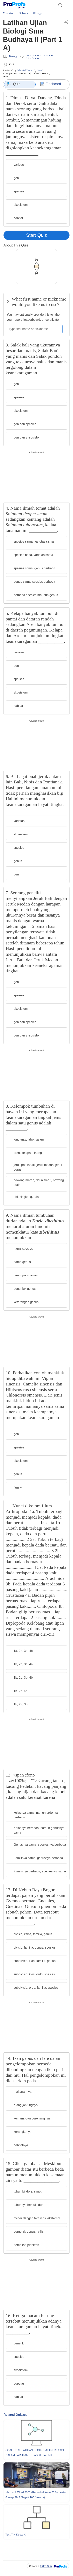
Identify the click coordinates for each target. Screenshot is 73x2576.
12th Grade (32, 58)
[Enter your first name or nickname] (35, 329)
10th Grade (32, 55)
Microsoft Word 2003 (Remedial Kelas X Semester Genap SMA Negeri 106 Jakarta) (35, 2495)
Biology (13, 56)
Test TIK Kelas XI (15, 2534)
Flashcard (50, 84)
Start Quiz (36, 235)
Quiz (13, 84)
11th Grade (46, 55)
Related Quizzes (15, 2414)
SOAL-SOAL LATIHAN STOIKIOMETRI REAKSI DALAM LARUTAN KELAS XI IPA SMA (34, 2452)
